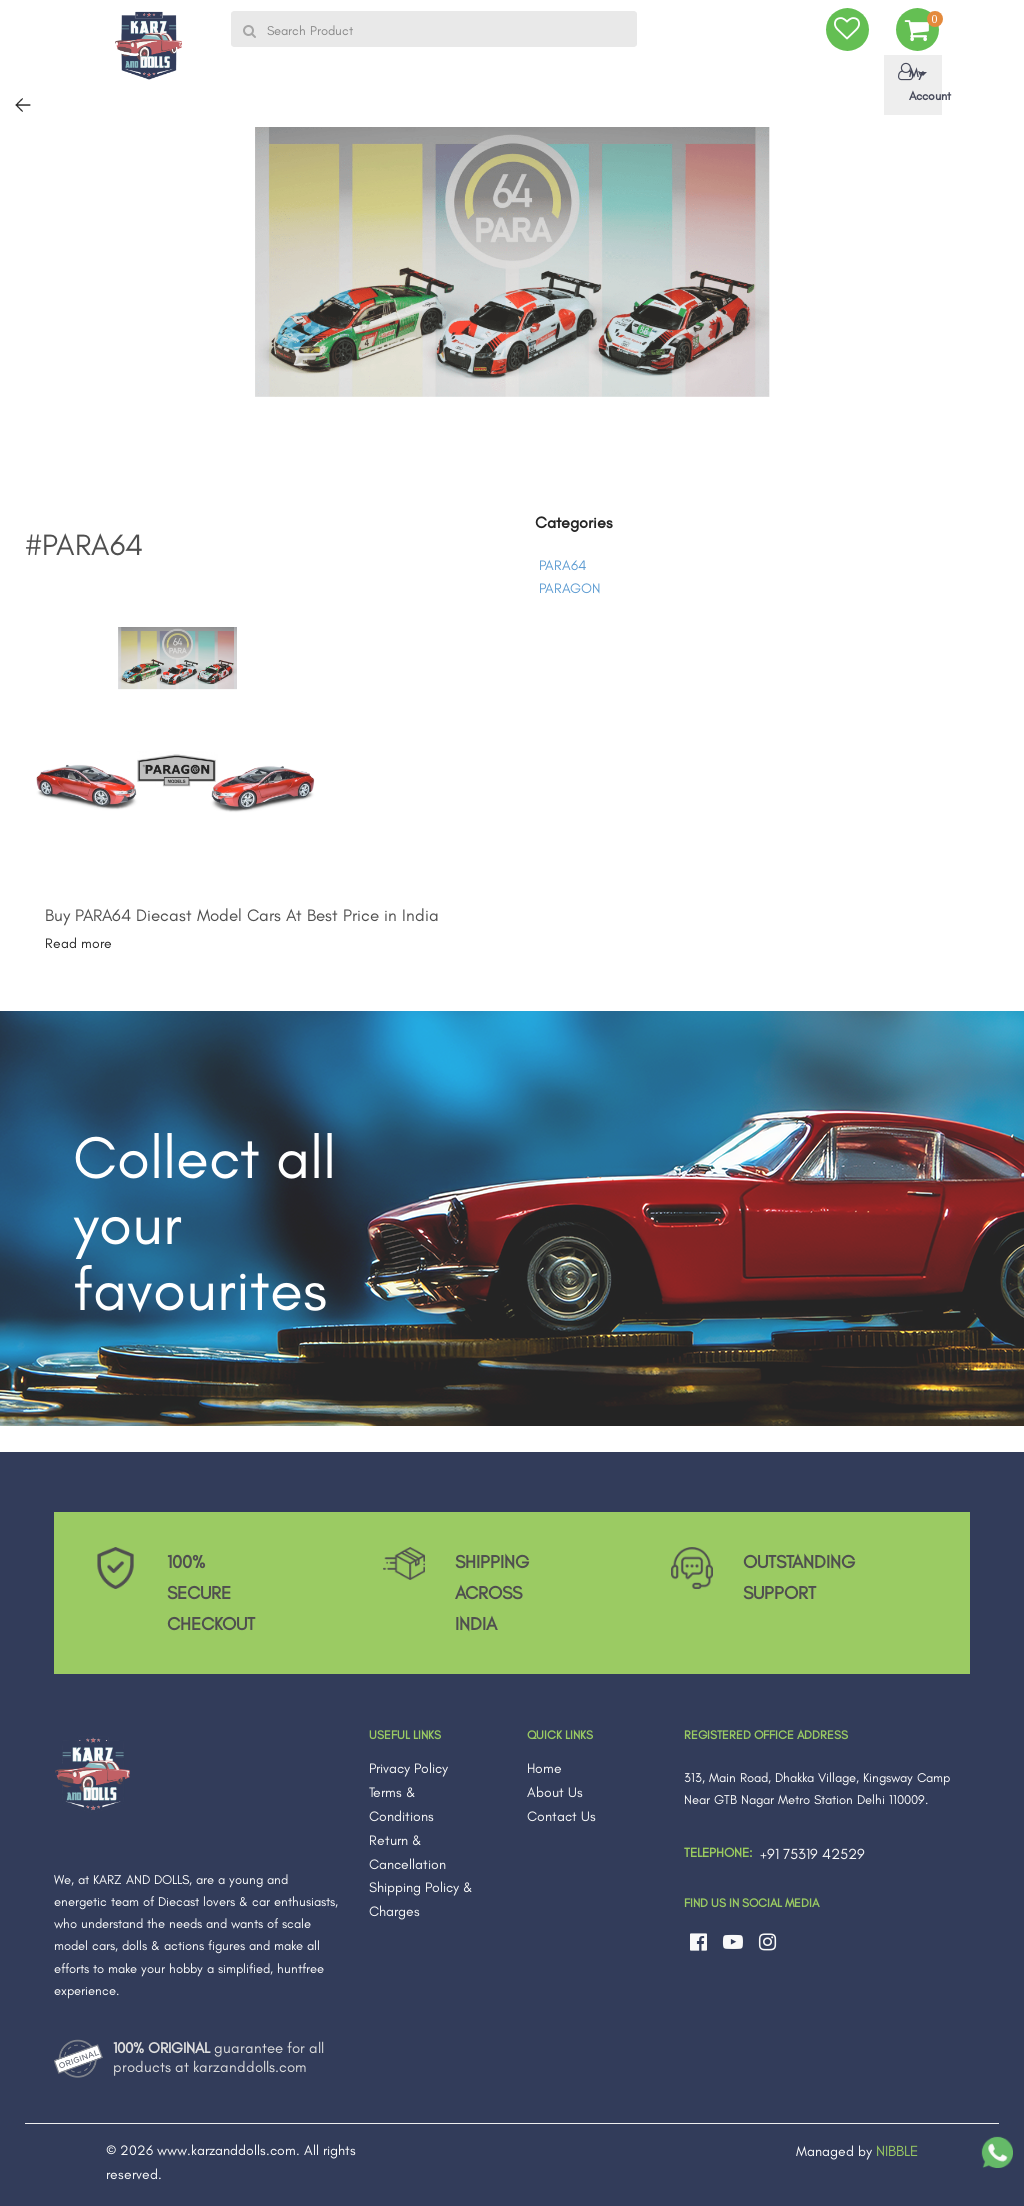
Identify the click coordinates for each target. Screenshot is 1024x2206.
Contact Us (561, 1816)
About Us (555, 1792)
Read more (78, 943)
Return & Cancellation (407, 1852)
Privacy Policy (408, 1768)
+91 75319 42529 (812, 1854)
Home (544, 1768)
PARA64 (562, 565)
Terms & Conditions (401, 1804)
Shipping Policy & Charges (421, 1899)
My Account (916, 83)
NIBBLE (897, 2151)
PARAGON (569, 588)
